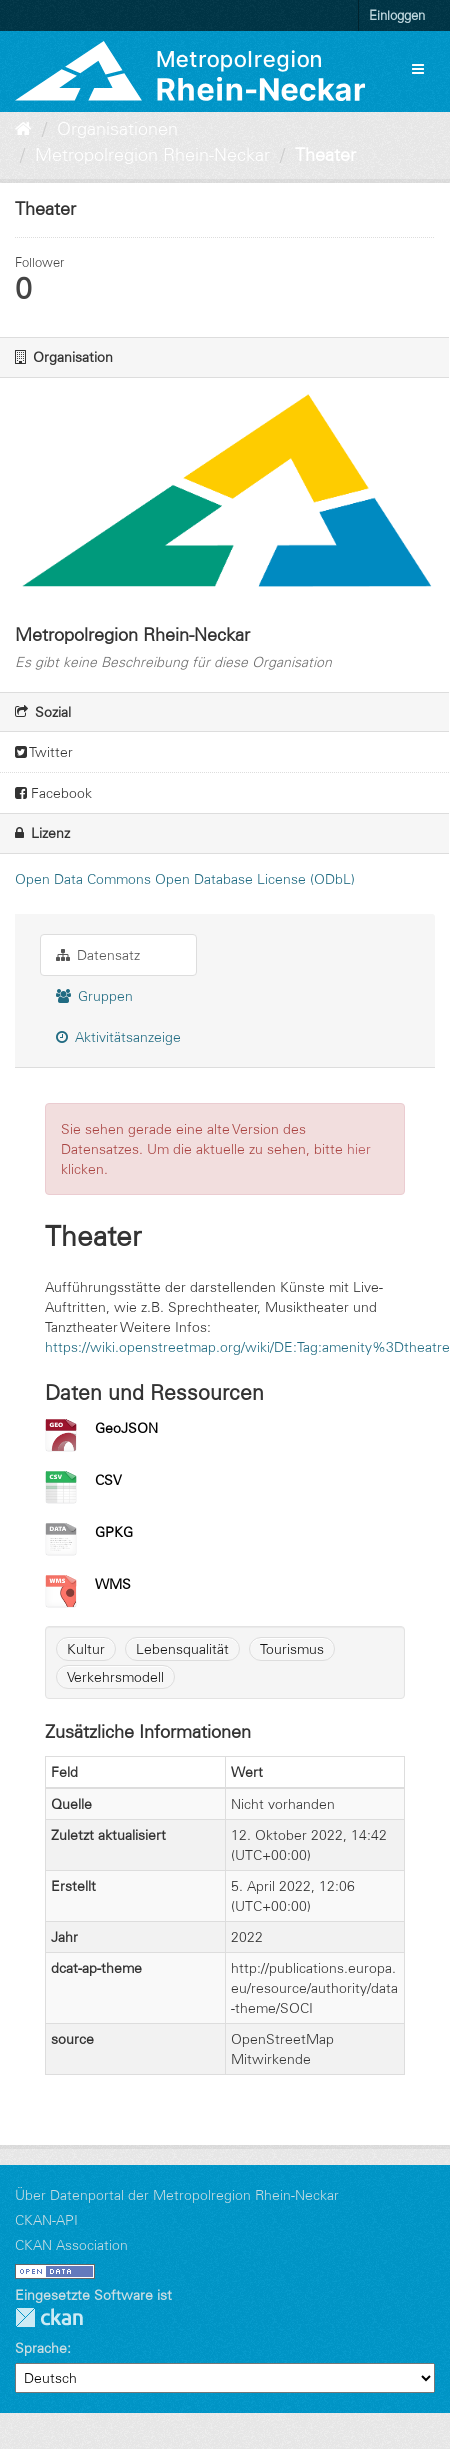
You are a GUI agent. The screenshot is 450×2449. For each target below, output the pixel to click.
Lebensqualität (182, 1649)
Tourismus (292, 1649)
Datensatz (98, 955)
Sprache (41, 2348)
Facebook (53, 793)
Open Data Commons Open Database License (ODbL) (185, 879)
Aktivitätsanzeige (118, 1037)
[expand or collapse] (418, 69)
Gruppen (94, 996)
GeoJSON (126, 1428)
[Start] (23, 129)
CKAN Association (71, 2245)
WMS (113, 1584)
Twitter (44, 752)
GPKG (114, 1532)
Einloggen (397, 15)
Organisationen (117, 129)
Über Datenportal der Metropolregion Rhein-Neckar (177, 2195)
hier (359, 1149)
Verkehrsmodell (115, 1677)
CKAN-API (46, 2220)
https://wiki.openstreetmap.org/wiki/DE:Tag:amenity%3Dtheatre (247, 1347)
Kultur (86, 1649)
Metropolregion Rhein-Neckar (152, 155)
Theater (325, 155)
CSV (108, 1480)
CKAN (49, 2317)
